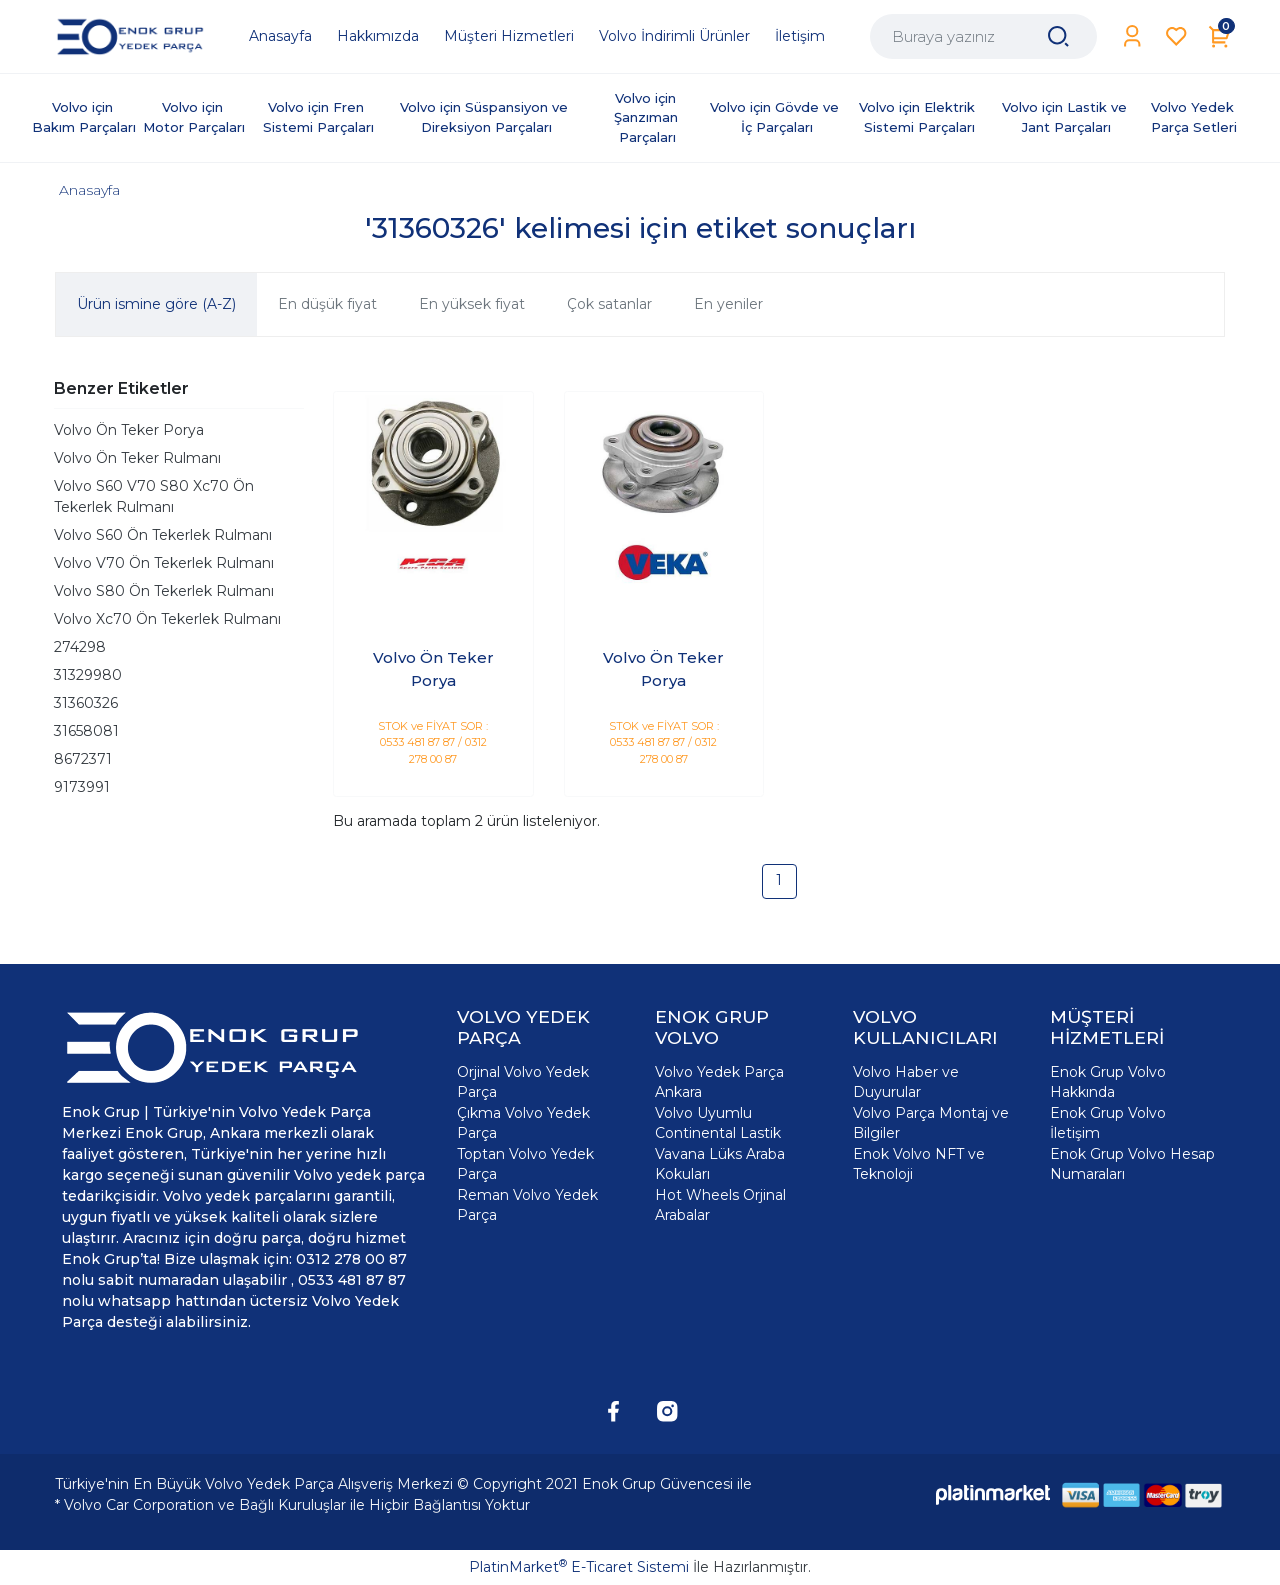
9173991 (82, 787)
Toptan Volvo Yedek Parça (525, 1164)
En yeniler (728, 304)
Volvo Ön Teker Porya (129, 430)
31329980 (88, 675)
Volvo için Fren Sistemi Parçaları (318, 117)
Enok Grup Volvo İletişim (1108, 1123)
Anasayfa (89, 190)
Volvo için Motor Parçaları (194, 117)
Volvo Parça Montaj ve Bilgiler (931, 1123)
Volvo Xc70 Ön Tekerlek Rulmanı (167, 619)
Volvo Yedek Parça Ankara (719, 1082)
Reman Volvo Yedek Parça (527, 1205)
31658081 (86, 731)
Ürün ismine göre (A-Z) (156, 304)
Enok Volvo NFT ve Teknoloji (919, 1164)
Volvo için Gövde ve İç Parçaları (776, 117)
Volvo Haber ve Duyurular (906, 1082)
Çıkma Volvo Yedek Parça (523, 1123)
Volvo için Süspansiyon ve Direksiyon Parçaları (486, 117)
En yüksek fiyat (472, 304)
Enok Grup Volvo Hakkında (1108, 1082)
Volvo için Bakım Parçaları (84, 117)
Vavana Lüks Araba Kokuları (720, 1164)
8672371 (83, 759)
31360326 (86, 703)
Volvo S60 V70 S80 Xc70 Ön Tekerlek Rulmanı (154, 496)
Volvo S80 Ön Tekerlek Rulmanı (164, 591)
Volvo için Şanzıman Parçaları (648, 117)
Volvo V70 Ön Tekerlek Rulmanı (164, 563)
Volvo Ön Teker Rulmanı (137, 458)
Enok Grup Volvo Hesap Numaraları (1132, 1164)
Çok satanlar (609, 304)
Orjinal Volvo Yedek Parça (523, 1082)
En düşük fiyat (327, 304)
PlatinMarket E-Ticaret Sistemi (579, 1567)
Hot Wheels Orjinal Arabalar (720, 1205)
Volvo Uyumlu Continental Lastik (718, 1123)
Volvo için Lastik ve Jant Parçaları (1066, 117)
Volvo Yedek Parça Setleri (1194, 117)
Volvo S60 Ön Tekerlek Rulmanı (163, 535)
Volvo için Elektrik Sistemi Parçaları (919, 117)
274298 (80, 647)
